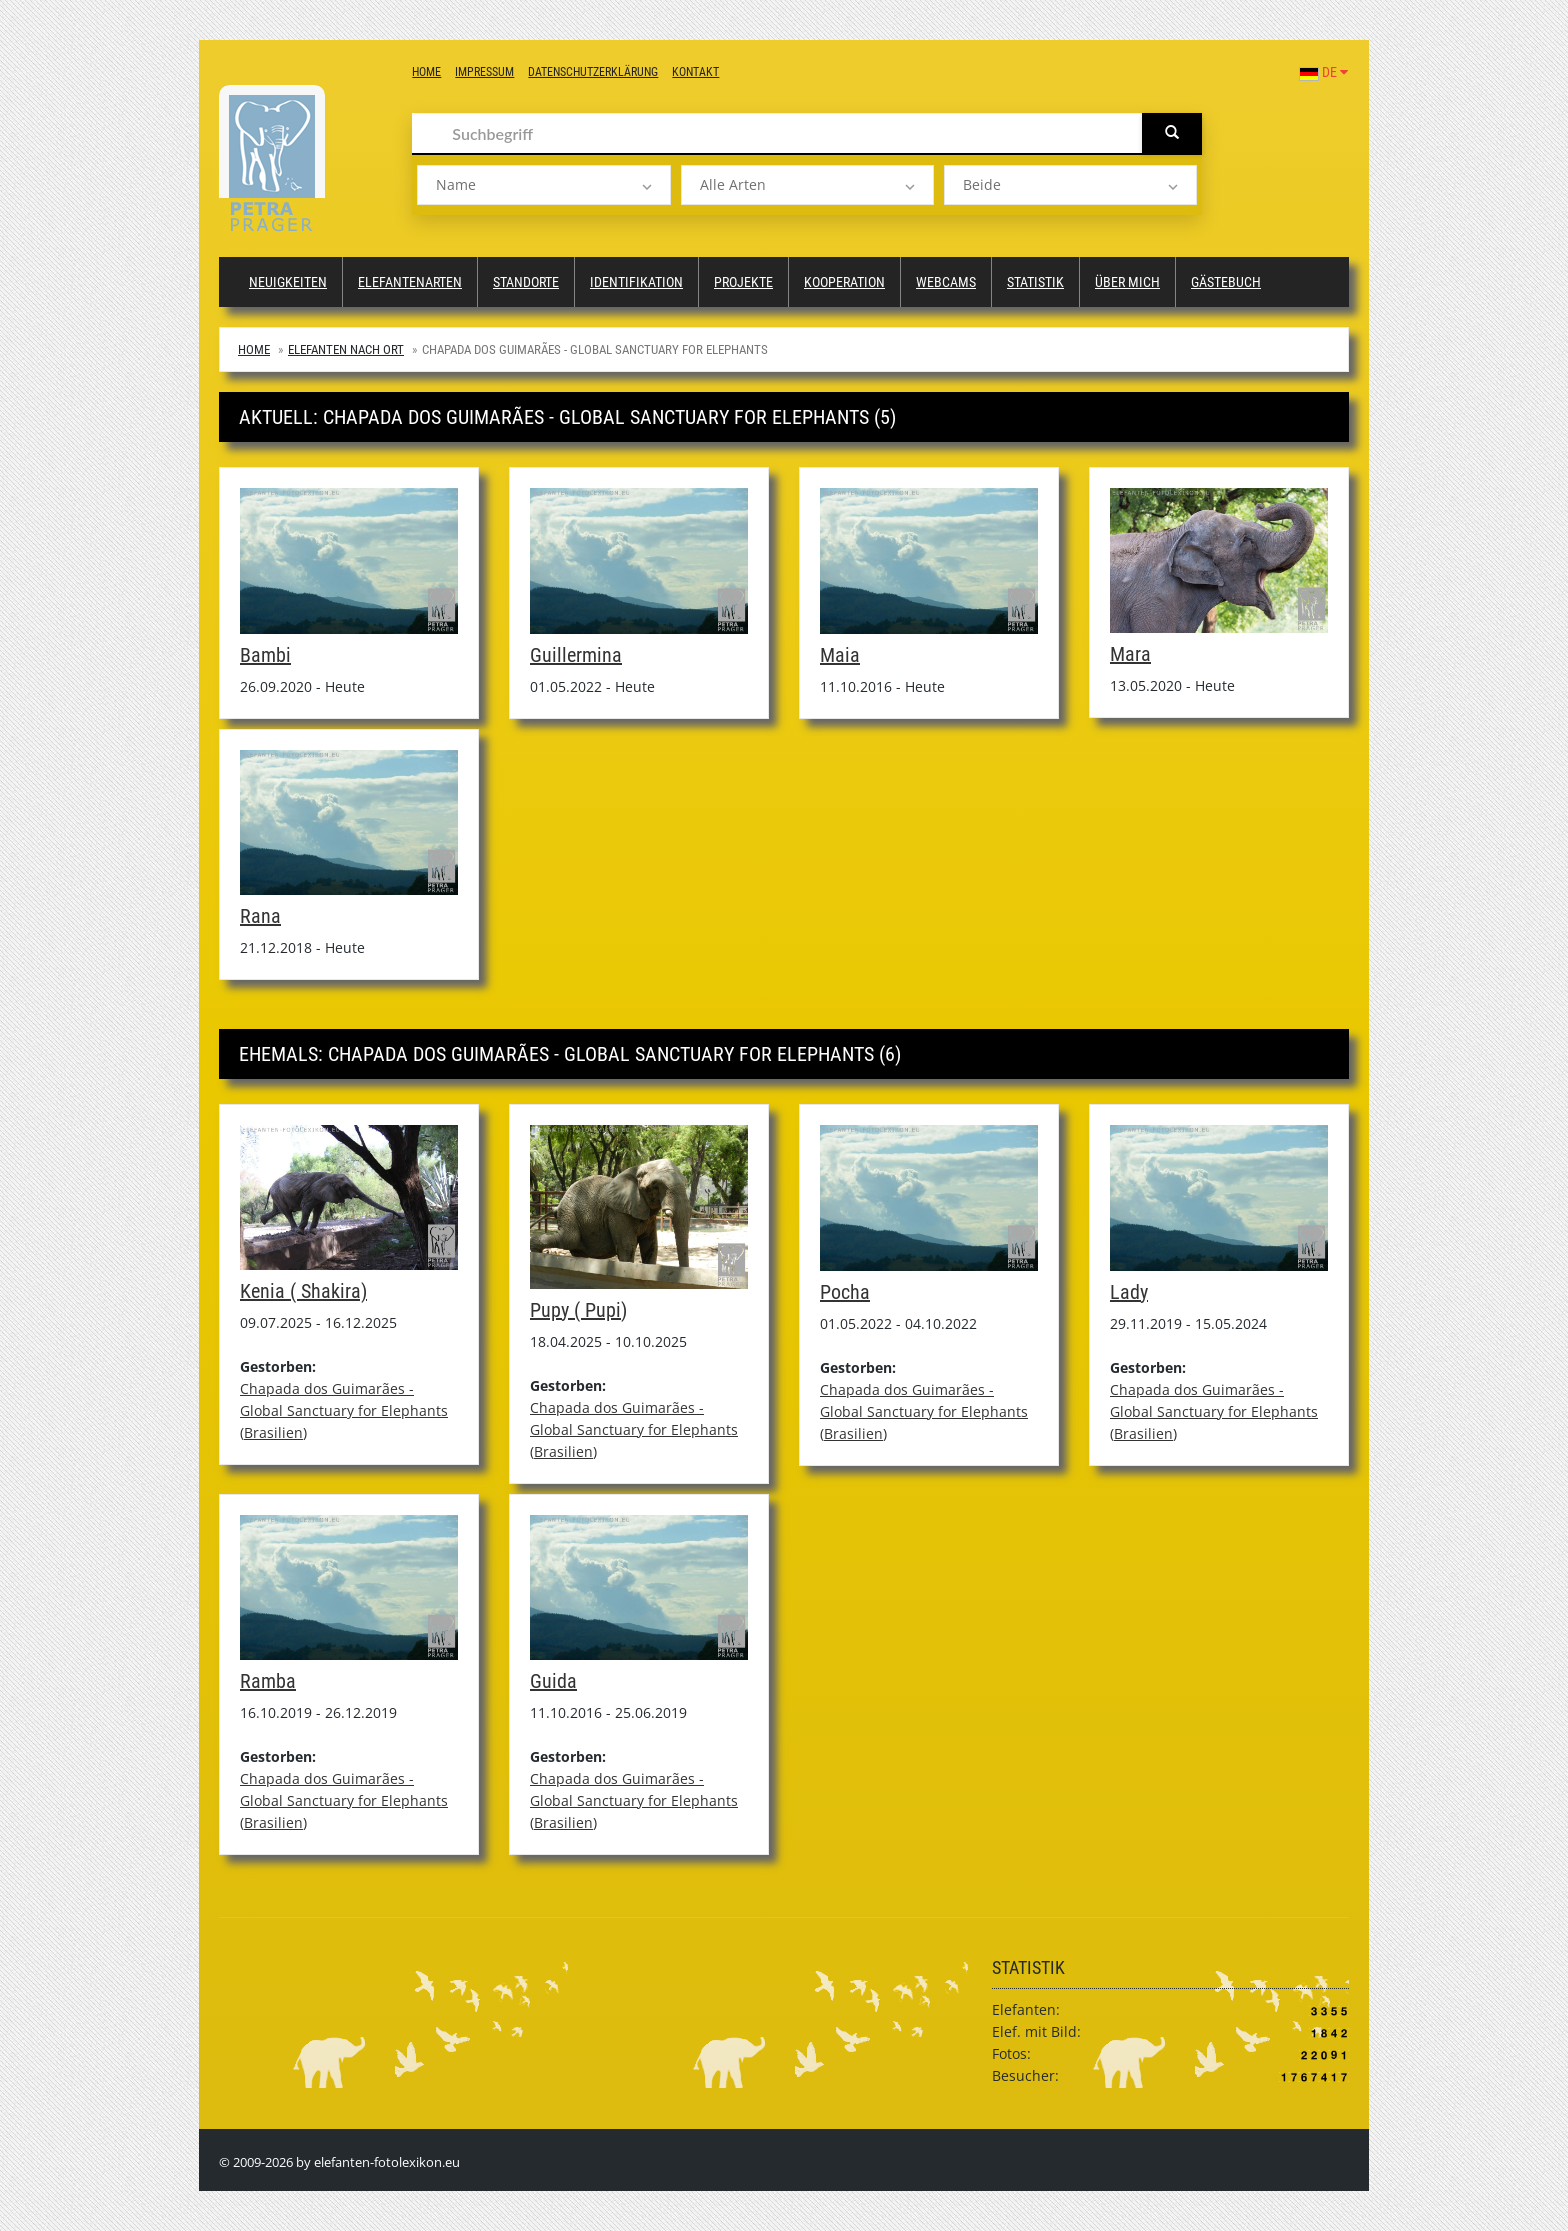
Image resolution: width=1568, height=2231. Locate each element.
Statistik (1035, 282)
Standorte (526, 282)
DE (1323, 72)
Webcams (946, 282)
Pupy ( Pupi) (578, 1310)
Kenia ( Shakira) (303, 1291)
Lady (1129, 1292)
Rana (260, 916)
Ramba (268, 1681)
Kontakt (695, 72)
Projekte (743, 282)
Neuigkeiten (288, 282)
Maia (840, 655)
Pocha (845, 1292)
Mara (1130, 654)
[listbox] (543, 185)
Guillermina (576, 655)
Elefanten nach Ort (346, 349)
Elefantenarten (410, 282)
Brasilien (273, 1432)
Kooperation (844, 282)
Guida (553, 1681)
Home (426, 72)
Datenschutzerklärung (593, 72)
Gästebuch (1226, 282)
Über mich (1127, 282)
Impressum (484, 72)
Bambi (265, 655)
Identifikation (636, 282)
